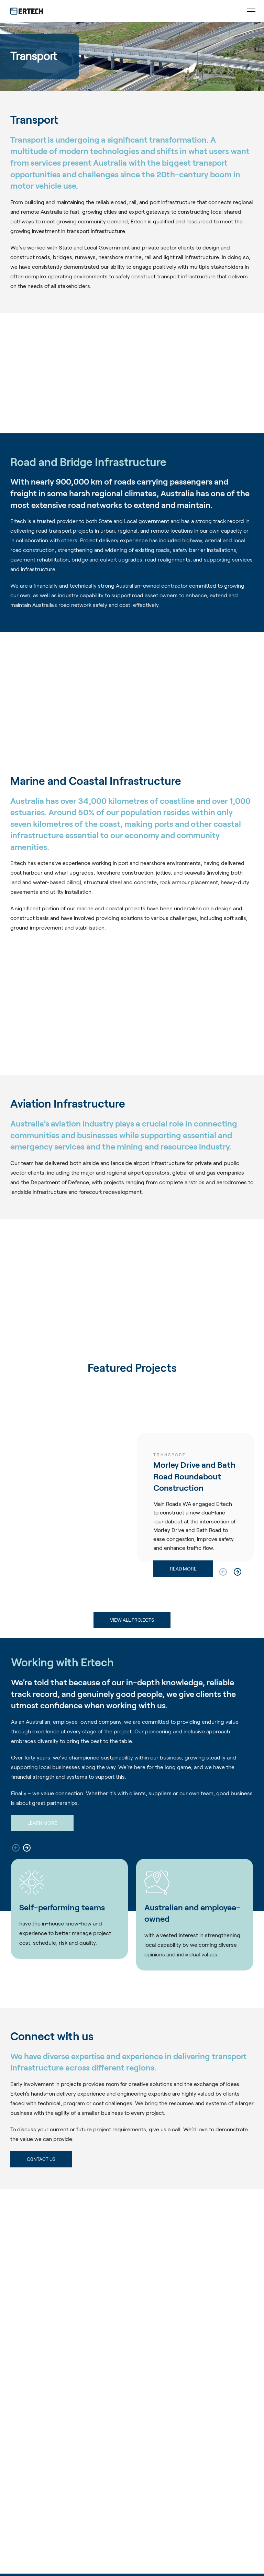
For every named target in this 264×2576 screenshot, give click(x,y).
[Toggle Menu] (251, 11)
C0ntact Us (41, 2159)
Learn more (42, 1823)
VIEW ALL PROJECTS (132, 1620)
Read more (183, 1569)
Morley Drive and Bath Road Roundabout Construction (194, 1476)
